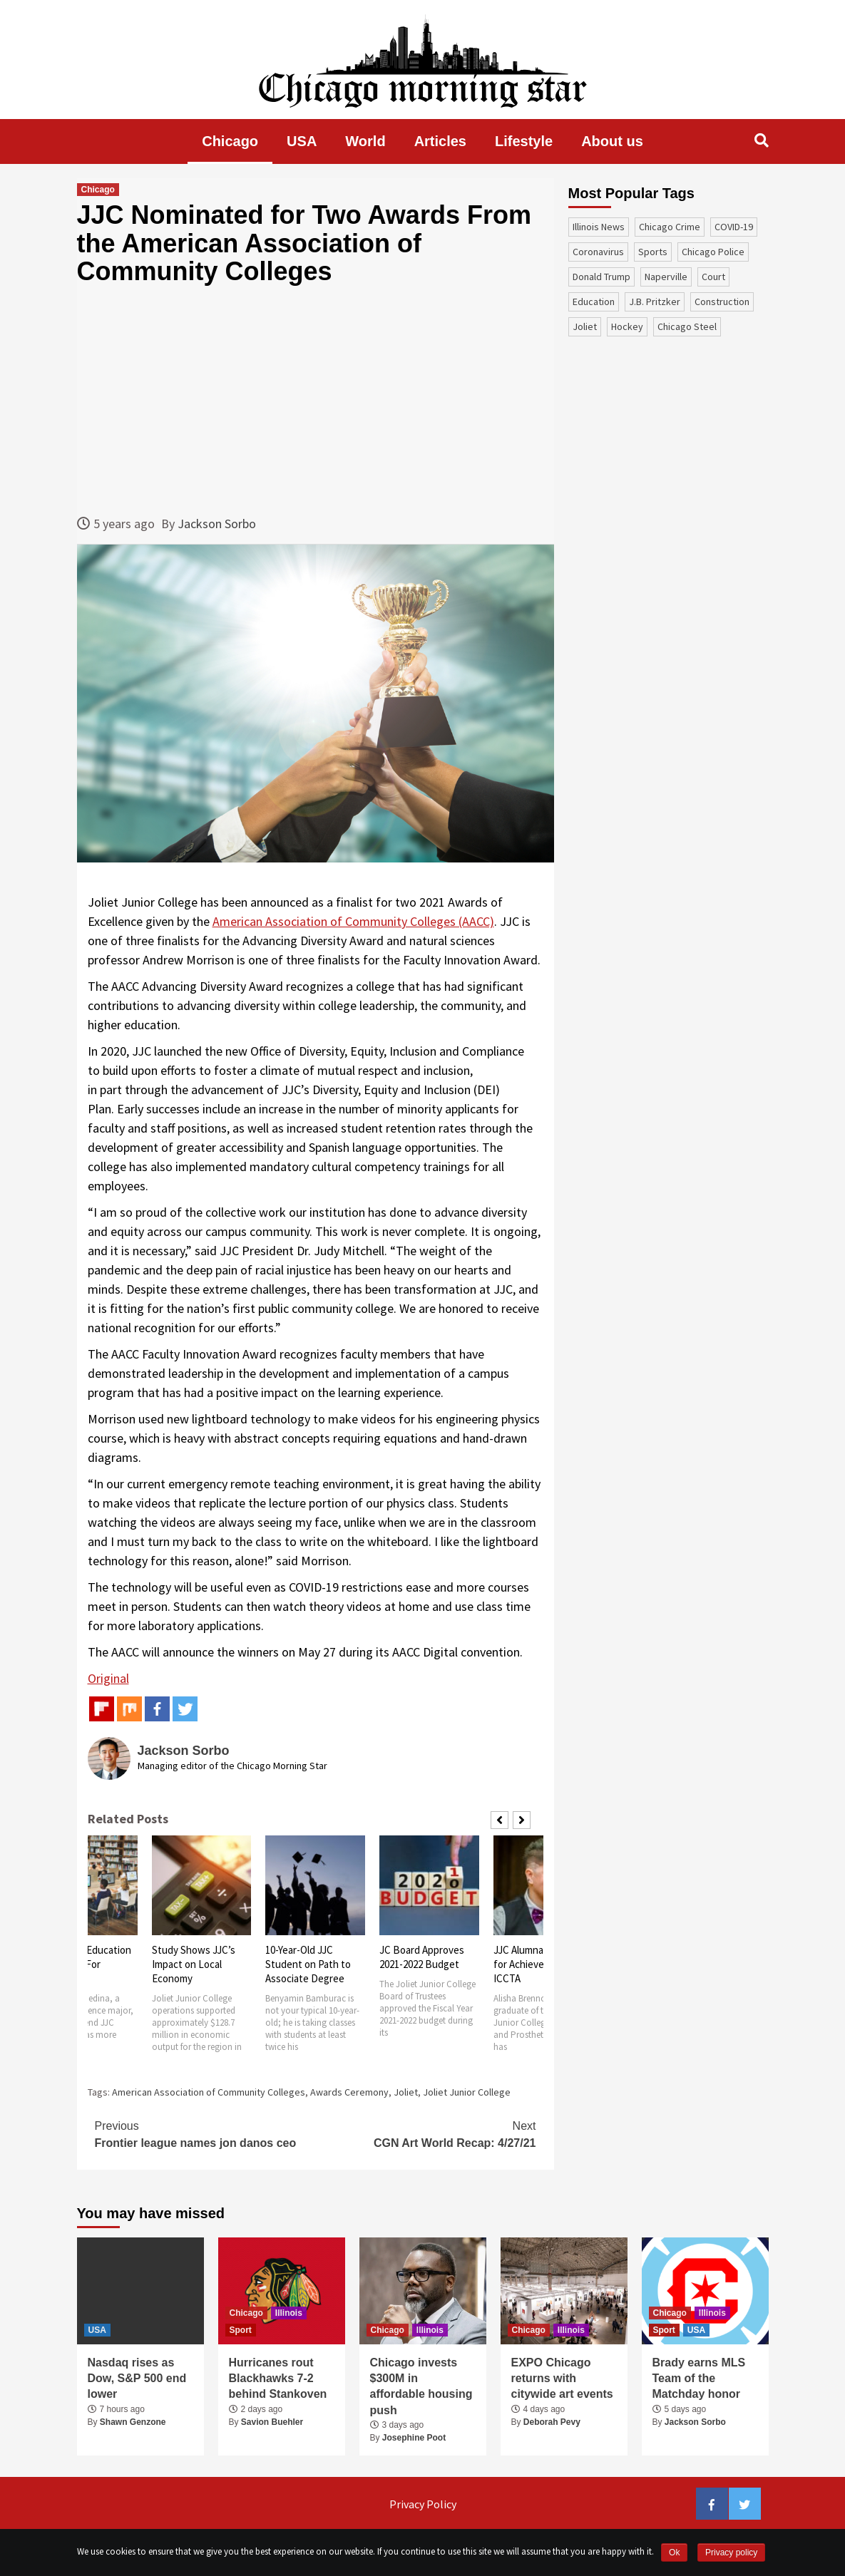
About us (612, 141)
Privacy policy (731, 2552)
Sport (241, 2330)
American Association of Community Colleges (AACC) (353, 921)
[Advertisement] (315, 400)
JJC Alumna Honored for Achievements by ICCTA (539, 1964)
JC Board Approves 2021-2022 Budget (421, 1957)
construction (722, 301)
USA (302, 141)
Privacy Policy (422, 2504)
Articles (440, 141)
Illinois (288, 2313)
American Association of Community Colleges (208, 2092)
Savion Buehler (272, 2422)
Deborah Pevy (551, 2422)
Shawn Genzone (133, 2422)
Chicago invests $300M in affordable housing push (421, 2386)
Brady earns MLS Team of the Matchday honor (699, 2378)
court (713, 276)
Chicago (230, 141)
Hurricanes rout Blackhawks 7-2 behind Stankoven (278, 2378)
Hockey (627, 326)
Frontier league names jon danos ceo (205, 2133)
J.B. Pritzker (654, 301)
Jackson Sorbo (217, 523)
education (594, 301)
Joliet (406, 2092)
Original (108, 1678)
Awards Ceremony (349, 2092)
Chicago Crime (669, 226)
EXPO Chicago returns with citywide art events (562, 2378)
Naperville (666, 276)
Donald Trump (601, 276)
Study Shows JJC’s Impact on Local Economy (193, 1964)
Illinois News (599, 226)
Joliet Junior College (467, 2092)
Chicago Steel (687, 326)
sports (652, 251)
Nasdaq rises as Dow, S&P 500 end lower (137, 2378)
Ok (674, 2552)
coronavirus (598, 251)
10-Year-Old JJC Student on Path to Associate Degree (308, 1964)
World (365, 141)
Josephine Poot (414, 2438)
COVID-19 (734, 226)
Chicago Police (713, 251)
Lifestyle (524, 141)
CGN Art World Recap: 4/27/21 (425, 2133)
